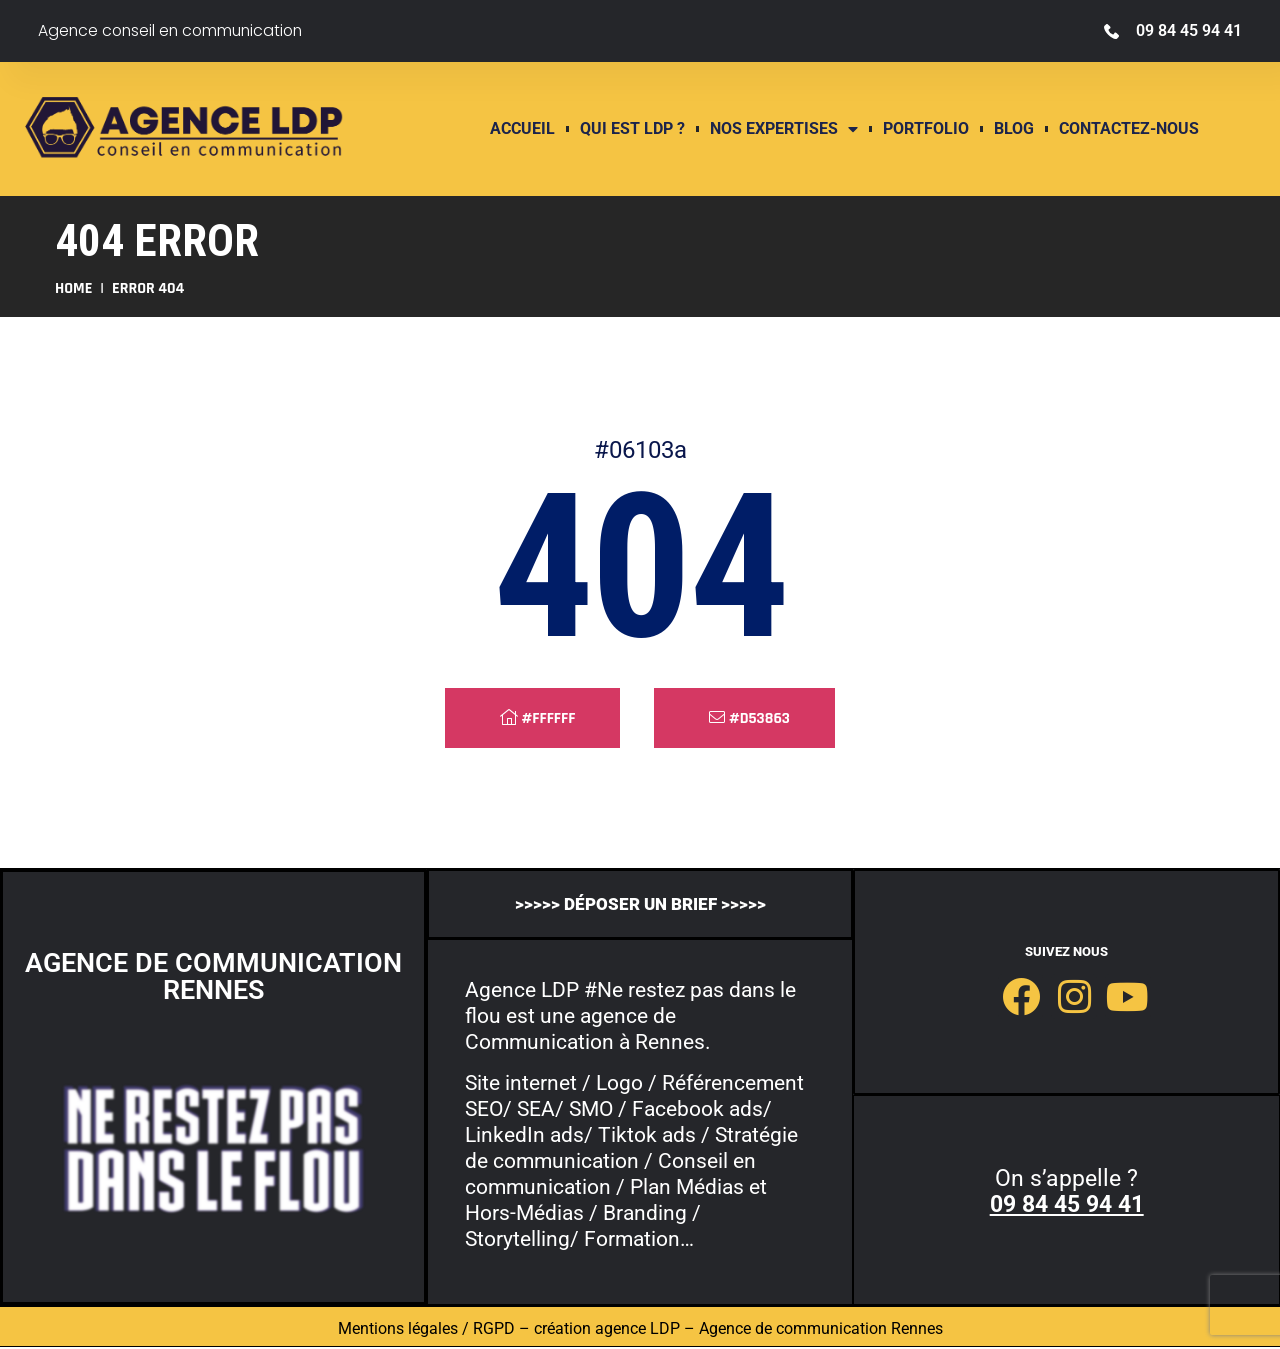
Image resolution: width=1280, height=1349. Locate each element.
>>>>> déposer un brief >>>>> (640, 903)
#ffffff (537, 718)
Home (73, 288)
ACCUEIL (522, 129)
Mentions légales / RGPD (426, 1330)
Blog (1014, 129)
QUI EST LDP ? (632, 129)
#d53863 (749, 718)
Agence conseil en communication (174, 30)
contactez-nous (1129, 129)
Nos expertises (784, 129)
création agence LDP (607, 1330)
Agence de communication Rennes (821, 1330)
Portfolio (926, 129)
